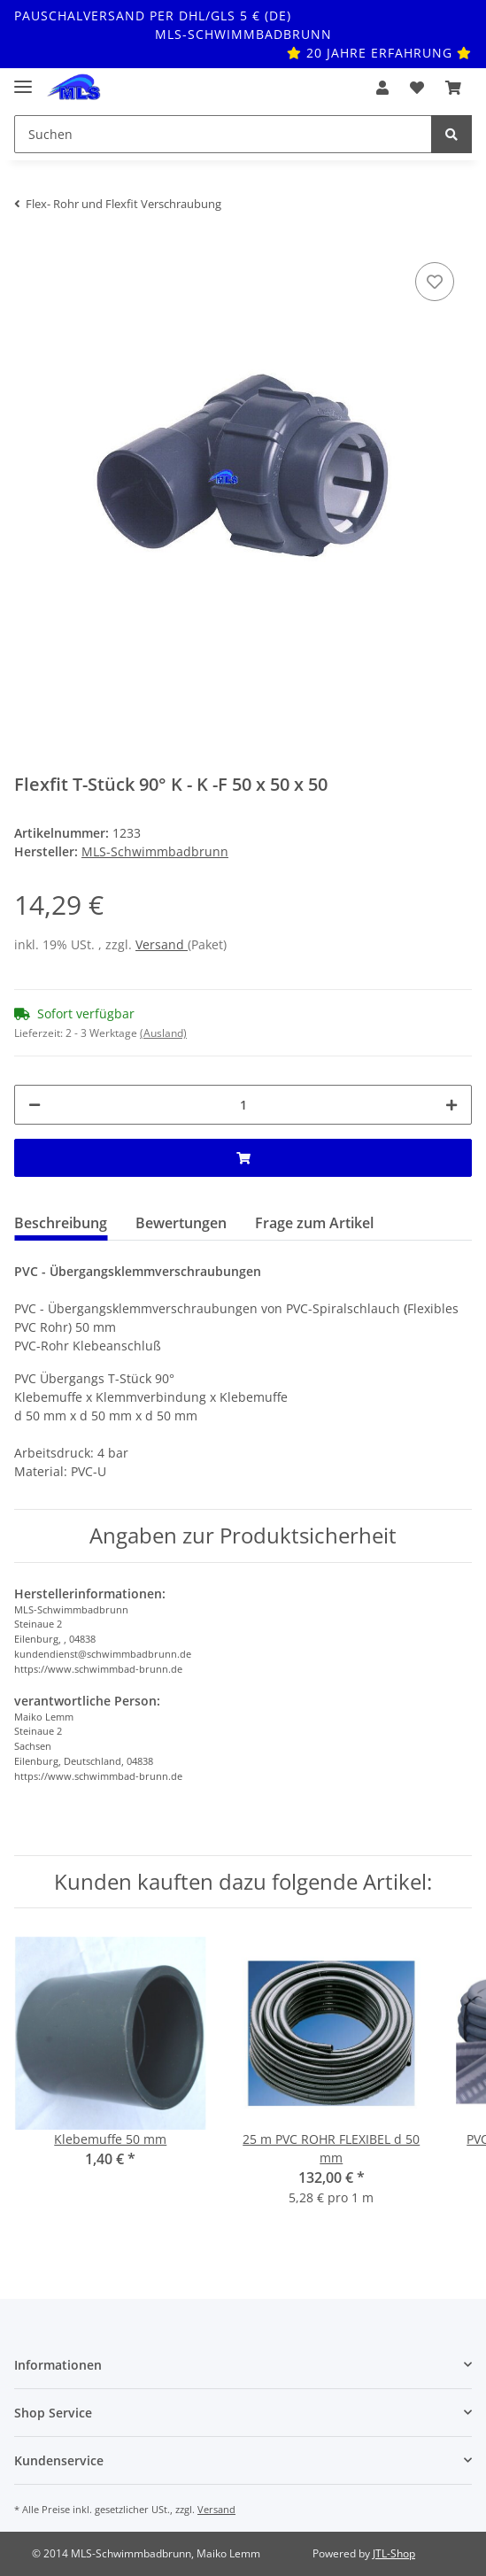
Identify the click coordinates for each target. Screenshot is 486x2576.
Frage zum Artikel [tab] (314, 1223)
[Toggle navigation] (23, 79)
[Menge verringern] (34, 1105)
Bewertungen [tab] (181, 1223)
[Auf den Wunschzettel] (434, 281)
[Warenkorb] (453, 87)
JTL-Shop (394, 2553)
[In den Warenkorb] (243, 1158)
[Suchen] (223, 134)
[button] (382, 87)
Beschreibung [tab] (60, 1223)
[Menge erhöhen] (451, 1105)
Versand (161, 944)
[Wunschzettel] (417, 87)
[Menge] (243, 1105)
